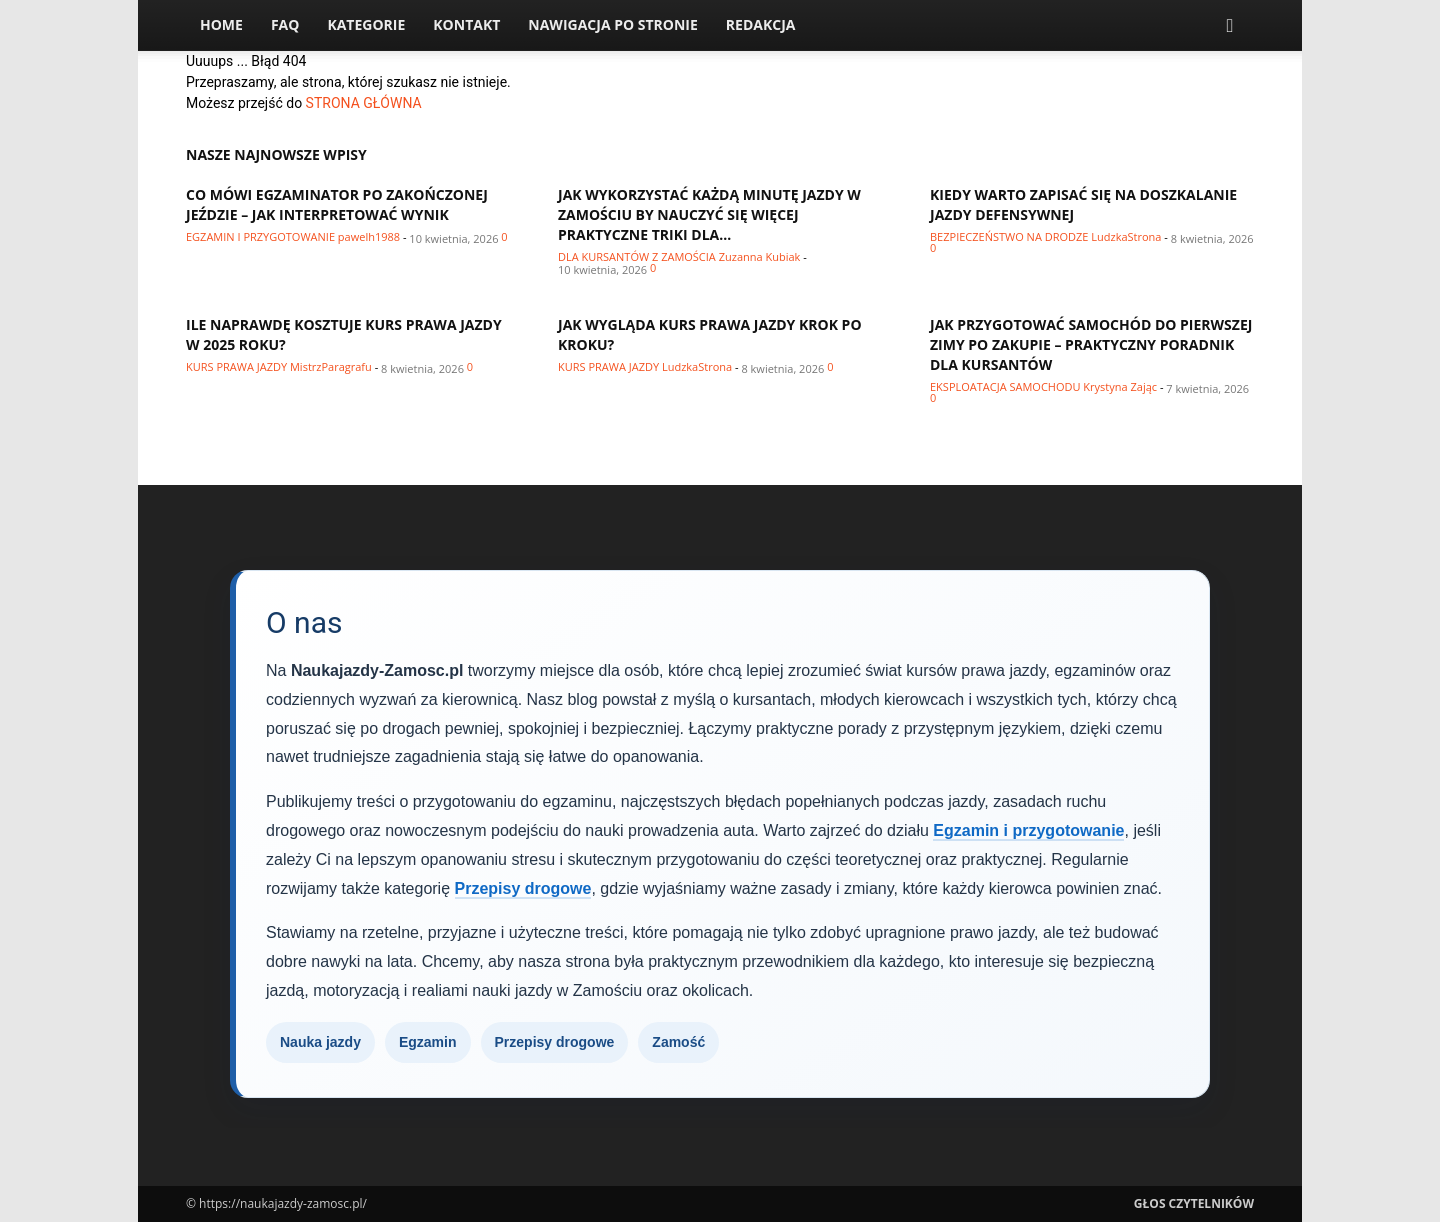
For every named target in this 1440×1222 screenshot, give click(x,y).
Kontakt (466, 24)
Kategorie (366, 24)
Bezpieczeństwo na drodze (1009, 236)
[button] (1230, 26)
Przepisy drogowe (523, 888)
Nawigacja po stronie (613, 24)
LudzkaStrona (1126, 236)
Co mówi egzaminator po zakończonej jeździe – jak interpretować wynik (337, 204)
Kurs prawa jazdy (236, 366)
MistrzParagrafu (331, 366)
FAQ (285, 24)
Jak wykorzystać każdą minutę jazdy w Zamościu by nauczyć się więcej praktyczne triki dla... (709, 214)
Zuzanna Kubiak (760, 256)
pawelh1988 (369, 236)
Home (221, 24)
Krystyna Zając (1120, 386)
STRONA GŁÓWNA (364, 103)
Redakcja (761, 24)
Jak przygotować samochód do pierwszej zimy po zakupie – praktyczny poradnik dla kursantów (1091, 344)
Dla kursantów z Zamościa (637, 256)
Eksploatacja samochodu (1005, 386)
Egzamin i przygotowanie (260, 236)
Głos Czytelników (1194, 1203)
